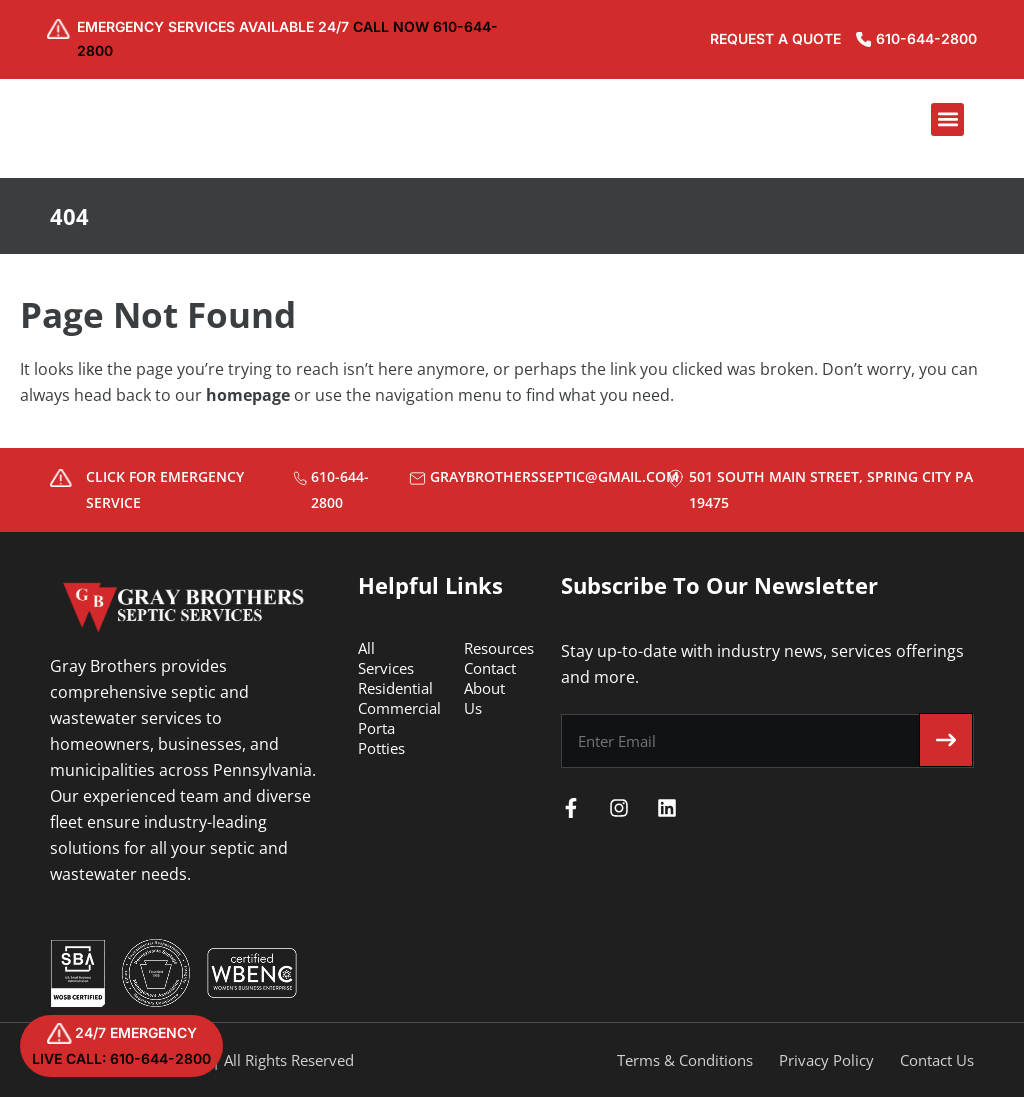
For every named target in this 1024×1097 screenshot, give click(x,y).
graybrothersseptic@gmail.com (554, 476)
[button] (947, 122)
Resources (499, 648)
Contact (490, 668)
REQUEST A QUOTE (762, 40)
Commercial (399, 708)
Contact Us (937, 1060)
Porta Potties (381, 738)
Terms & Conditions (685, 1060)
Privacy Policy (826, 1060)
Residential (395, 688)
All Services (386, 658)
